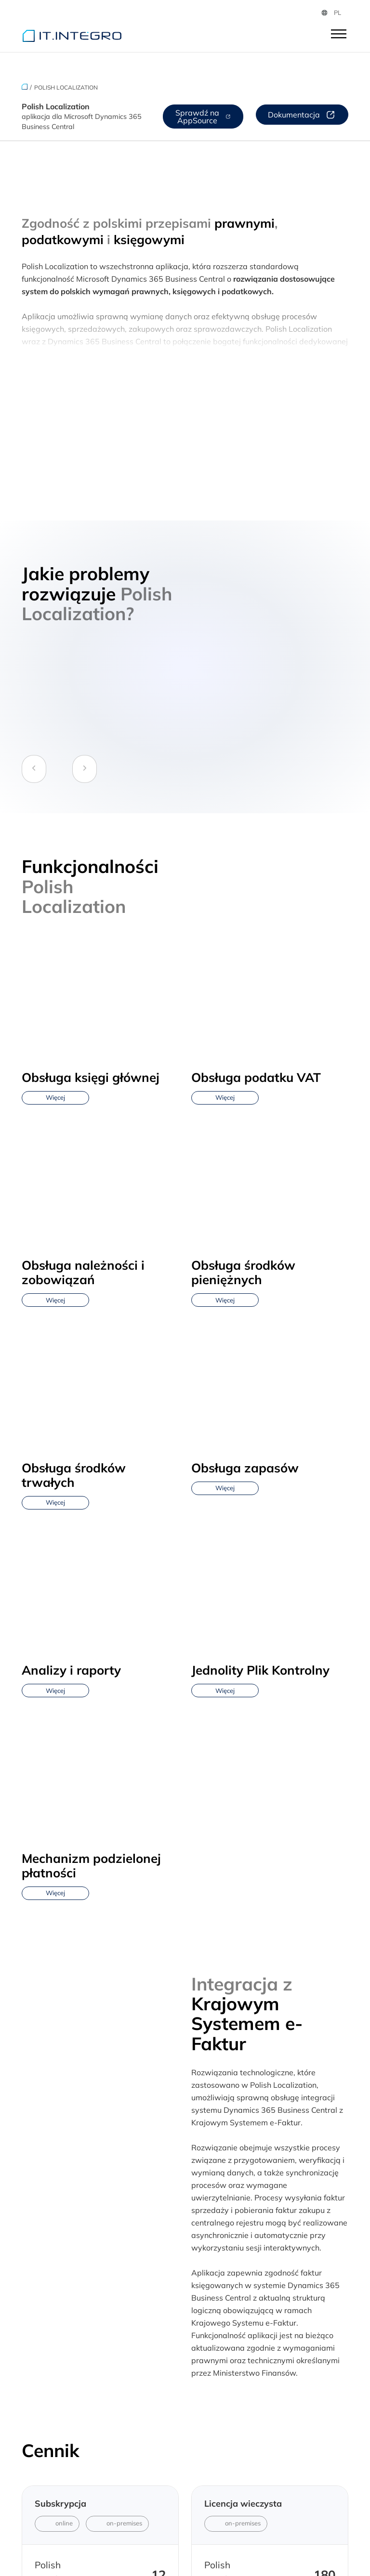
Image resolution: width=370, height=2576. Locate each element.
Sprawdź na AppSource (203, 116)
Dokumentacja (302, 114)
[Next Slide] (84, 768)
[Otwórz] (338, 35)
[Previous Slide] (34, 768)
